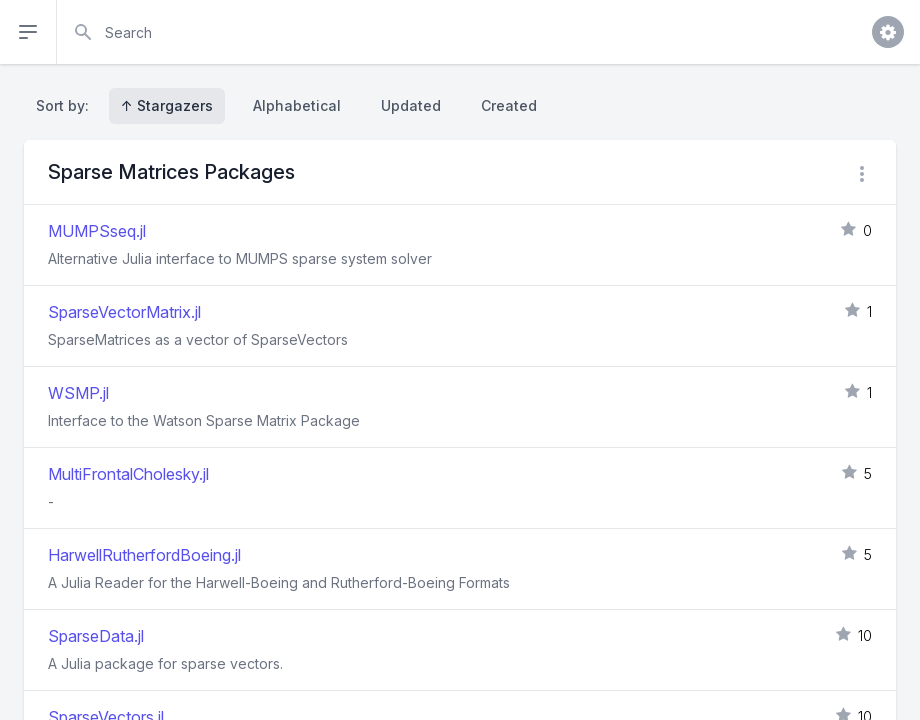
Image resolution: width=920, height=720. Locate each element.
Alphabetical (297, 105)
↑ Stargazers (167, 105)
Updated (411, 105)
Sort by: (66, 105)
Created (509, 105)
